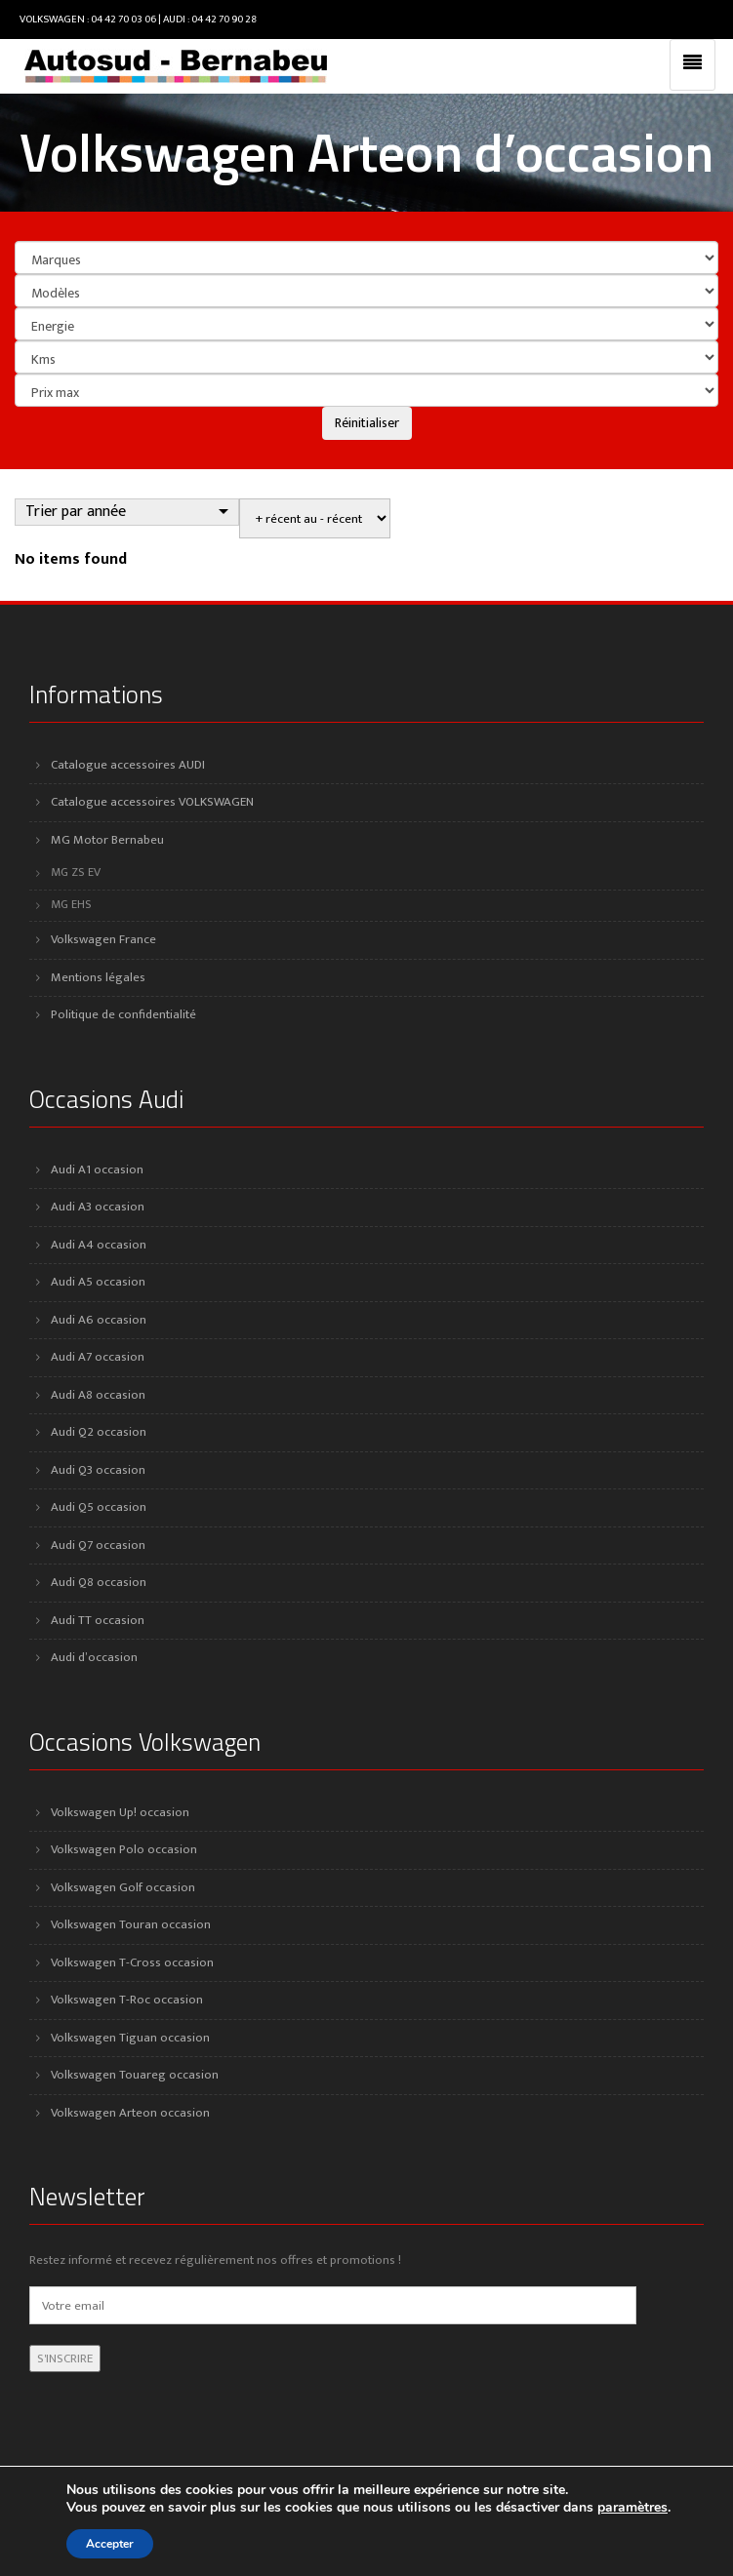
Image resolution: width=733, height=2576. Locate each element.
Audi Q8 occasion (98, 1582)
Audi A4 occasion (98, 1244)
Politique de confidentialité (123, 1014)
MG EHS (71, 904)
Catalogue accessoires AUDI (128, 764)
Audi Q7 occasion (98, 1545)
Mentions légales (98, 977)
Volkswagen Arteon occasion (130, 2112)
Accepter (110, 2544)
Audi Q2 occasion (98, 1432)
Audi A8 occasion (98, 1395)
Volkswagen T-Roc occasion (127, 1999)
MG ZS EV (76, 872)
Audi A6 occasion (98, 1319)
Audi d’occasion (94, 1657)
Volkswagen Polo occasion (124, 1849)
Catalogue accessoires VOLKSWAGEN (152, 801)
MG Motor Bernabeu (107, 840)
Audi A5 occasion (98, 1281)
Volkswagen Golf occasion (123, 1887)
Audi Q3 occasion (98, 1470)
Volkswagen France (103, 939)
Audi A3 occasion (97, 1206)
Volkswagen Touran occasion (131, 1924)
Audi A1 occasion (97, 1169)
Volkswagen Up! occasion (120, 1812)
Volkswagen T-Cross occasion (132, 1962)
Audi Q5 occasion (98, 1507)
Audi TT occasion (97, 1620)
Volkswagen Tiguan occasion (130, 2037)
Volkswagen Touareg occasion (135, 2074)
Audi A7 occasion (97, 1356)
